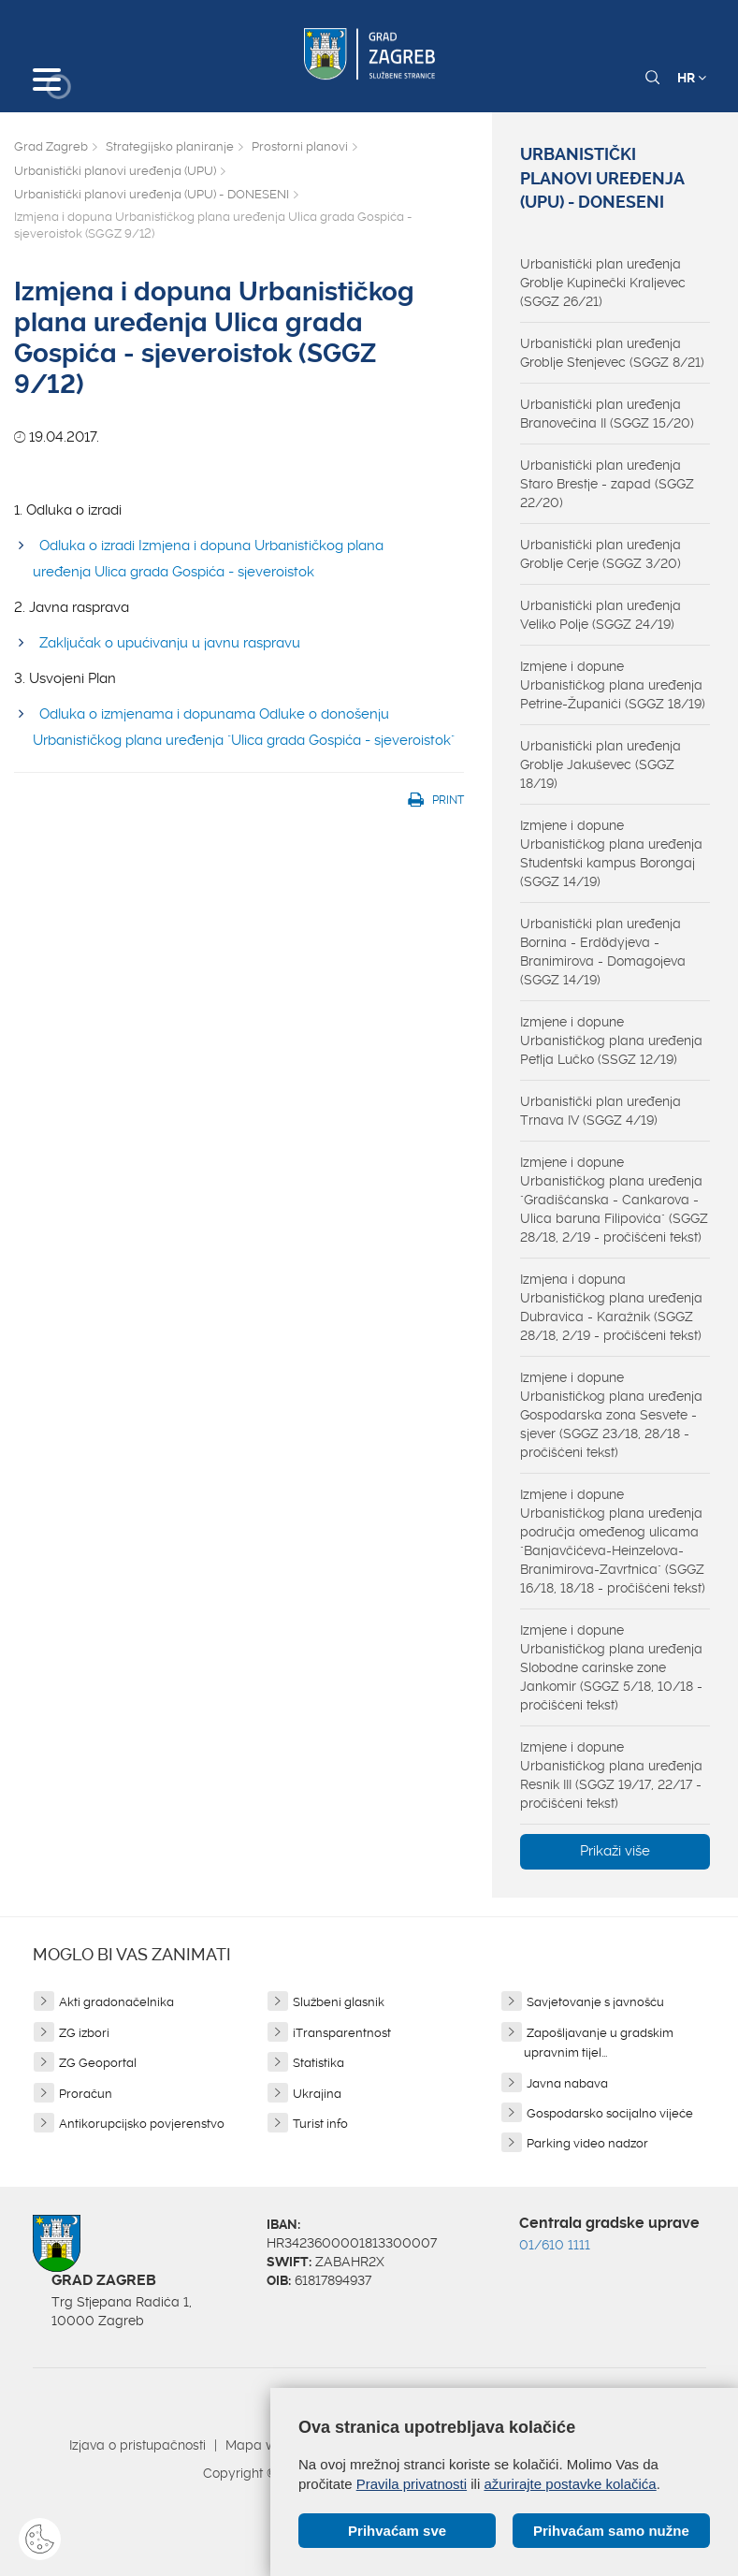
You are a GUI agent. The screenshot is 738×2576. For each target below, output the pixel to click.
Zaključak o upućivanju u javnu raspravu (169, 642)
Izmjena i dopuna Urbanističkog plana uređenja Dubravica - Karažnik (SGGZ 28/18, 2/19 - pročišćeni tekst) (611, 1307)
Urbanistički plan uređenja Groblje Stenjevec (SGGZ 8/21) (612, 353)
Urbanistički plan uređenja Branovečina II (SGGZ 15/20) (607, 413)
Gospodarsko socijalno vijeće (610, 2113)
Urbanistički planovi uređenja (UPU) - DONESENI (151, 194)
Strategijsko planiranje (170, 146)
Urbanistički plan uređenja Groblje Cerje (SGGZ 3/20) (600, 554)
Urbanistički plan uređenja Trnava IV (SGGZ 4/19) (600, 1111)
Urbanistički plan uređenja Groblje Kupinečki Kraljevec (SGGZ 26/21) (603, 282)
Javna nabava (567, 2083)
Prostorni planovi (300, 146)
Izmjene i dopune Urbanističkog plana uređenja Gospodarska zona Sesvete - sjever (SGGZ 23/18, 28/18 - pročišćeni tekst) (611, 1415)
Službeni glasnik (338, 2002)
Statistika (318, 2063)
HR (691, 77)
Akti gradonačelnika (116, 2002)
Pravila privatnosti (411, 2484)
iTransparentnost (342, 2033)
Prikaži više (615, 1850)
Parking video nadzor (587, 2143)
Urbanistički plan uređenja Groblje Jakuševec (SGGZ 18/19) (600, 764)
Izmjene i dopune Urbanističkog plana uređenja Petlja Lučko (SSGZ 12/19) (611, 1040)
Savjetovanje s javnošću (595, 2002)
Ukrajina (317, 2094)
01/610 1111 (554, 2244)
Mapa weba (263, 2445)
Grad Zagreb (51, 146)
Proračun (85, 2094)
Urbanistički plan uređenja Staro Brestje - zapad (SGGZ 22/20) (607, 484)
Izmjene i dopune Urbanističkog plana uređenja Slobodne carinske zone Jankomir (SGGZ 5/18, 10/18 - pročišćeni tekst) (611, 1667)
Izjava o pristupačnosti (137, 2445)
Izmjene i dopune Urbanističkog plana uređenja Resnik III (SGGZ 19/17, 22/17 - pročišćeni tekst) (611, 1775)
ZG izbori (84, 2033)
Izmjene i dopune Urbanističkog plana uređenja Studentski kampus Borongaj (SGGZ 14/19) (611, 853)
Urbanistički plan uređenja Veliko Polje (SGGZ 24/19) (600, 615)
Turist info (320, 2124)
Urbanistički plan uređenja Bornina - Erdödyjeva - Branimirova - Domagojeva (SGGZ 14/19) (603, 951)
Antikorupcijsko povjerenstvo (141, 2124)
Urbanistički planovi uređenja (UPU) (115, 171)
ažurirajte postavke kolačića (570, 2484)
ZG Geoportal (98, 2063)
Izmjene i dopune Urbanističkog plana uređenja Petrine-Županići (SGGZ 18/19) (612, 685)
